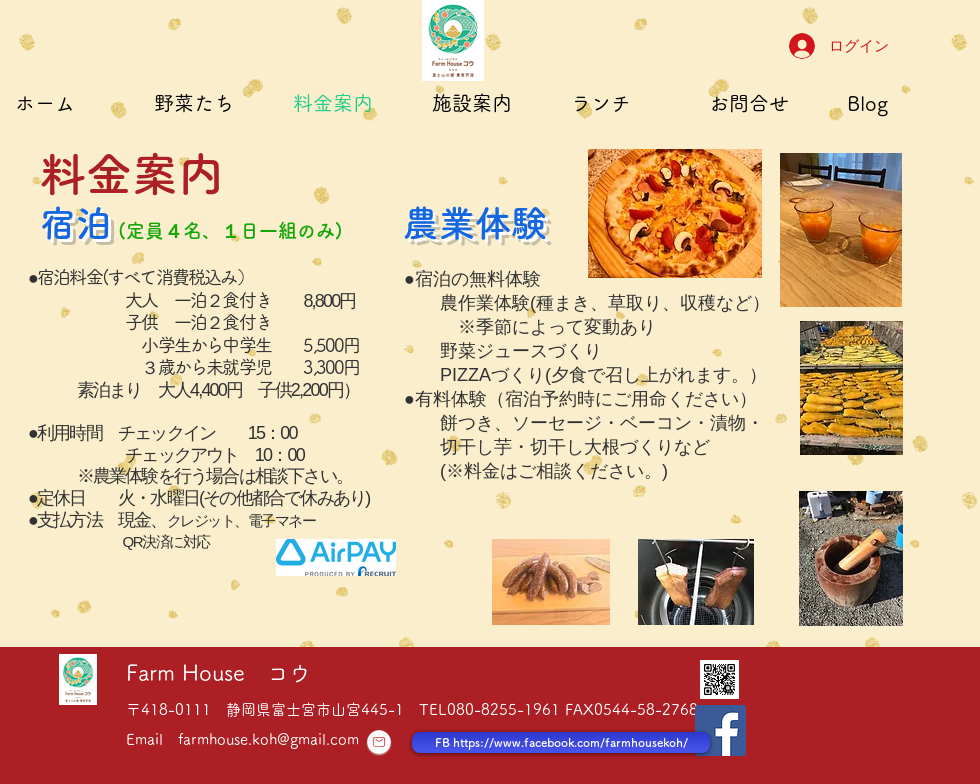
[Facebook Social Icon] (720, 730)
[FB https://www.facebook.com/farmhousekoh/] (561, 742)
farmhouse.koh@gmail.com (268, 739)
